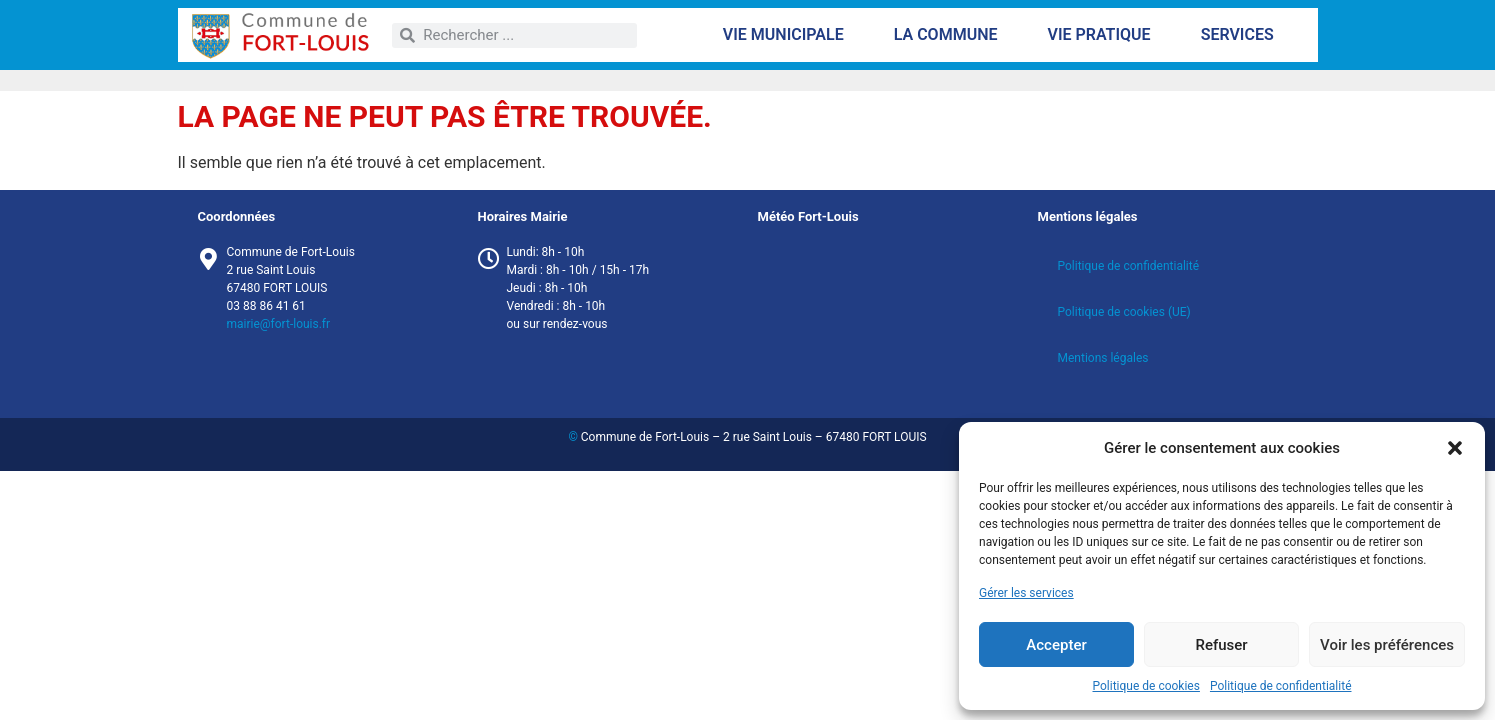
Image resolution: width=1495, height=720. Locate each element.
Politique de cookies (1146, 686)
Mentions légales (1103, 358)
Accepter (1056, 645)
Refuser (1221, 645)
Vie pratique (1103, 35)
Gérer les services (1026, 593)
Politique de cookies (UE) (1124, 312)
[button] (1455, 448)
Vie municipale (788, 35)
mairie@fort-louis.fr (279, 324)
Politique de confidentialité (1281, 686)
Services (1242, 35)
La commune (951, 35)
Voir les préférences (1387, 645)
